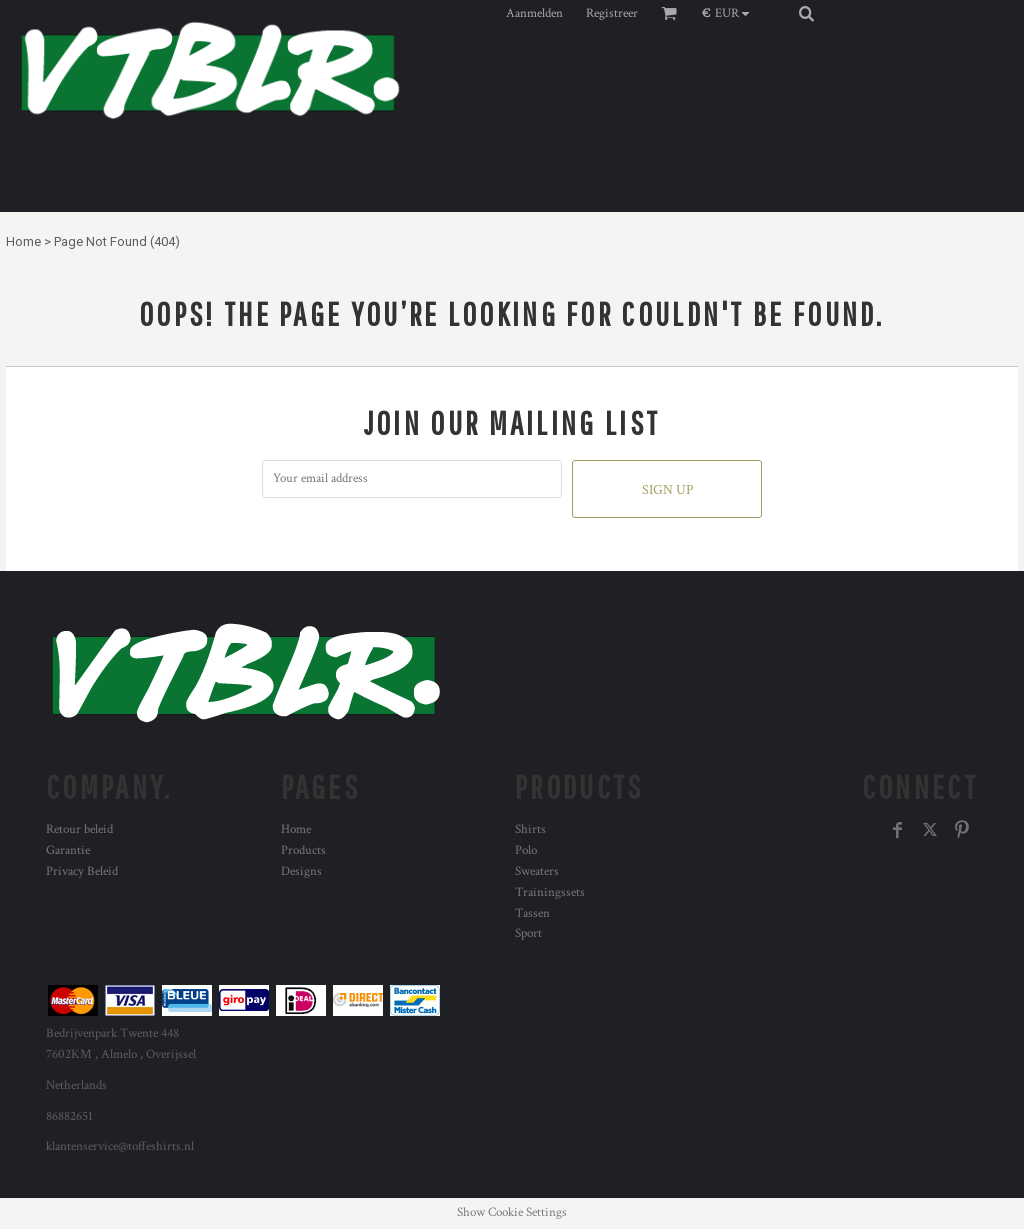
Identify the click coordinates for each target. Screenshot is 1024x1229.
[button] (730, 13)
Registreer (612, 13)
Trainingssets (550, 892)
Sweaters (537, 871)
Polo (526, 850)
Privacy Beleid (82, 871)
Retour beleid (79, 829)
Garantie (68, 850)
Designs (301, 871)
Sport (528, 933)
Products (303, 850)
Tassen (532, 913)
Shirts (530, 829)
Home (23, 241)
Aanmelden (534, 13)
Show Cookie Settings (512, 1212)
